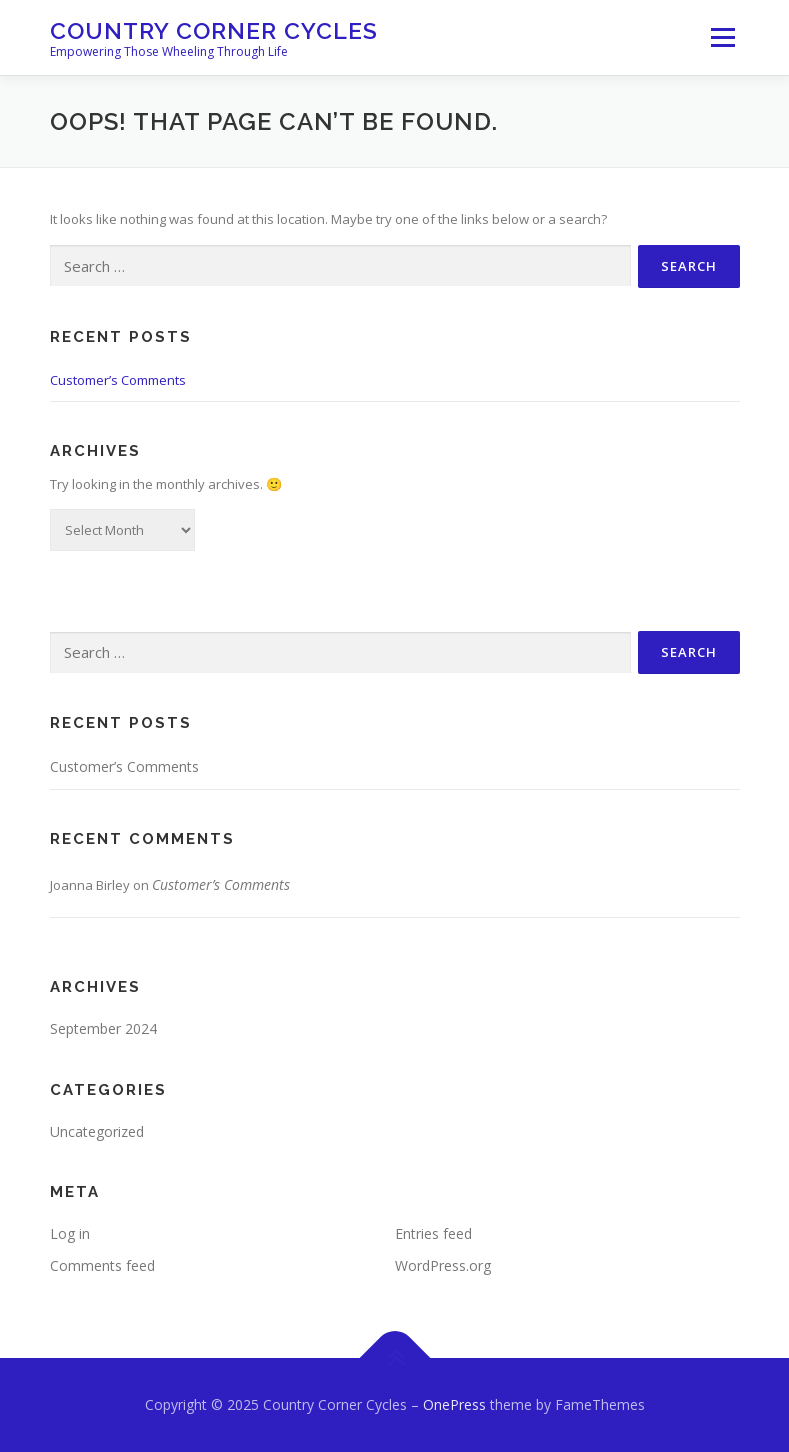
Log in (70, 1233)
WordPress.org (443, 1265)
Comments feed (102, 1265)
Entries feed (433, 1233)
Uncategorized (97, 1131)
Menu (722, 37)
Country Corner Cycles (214, 30)
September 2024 (103, 1028)
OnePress (454, 1404)
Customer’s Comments (118, 380)
